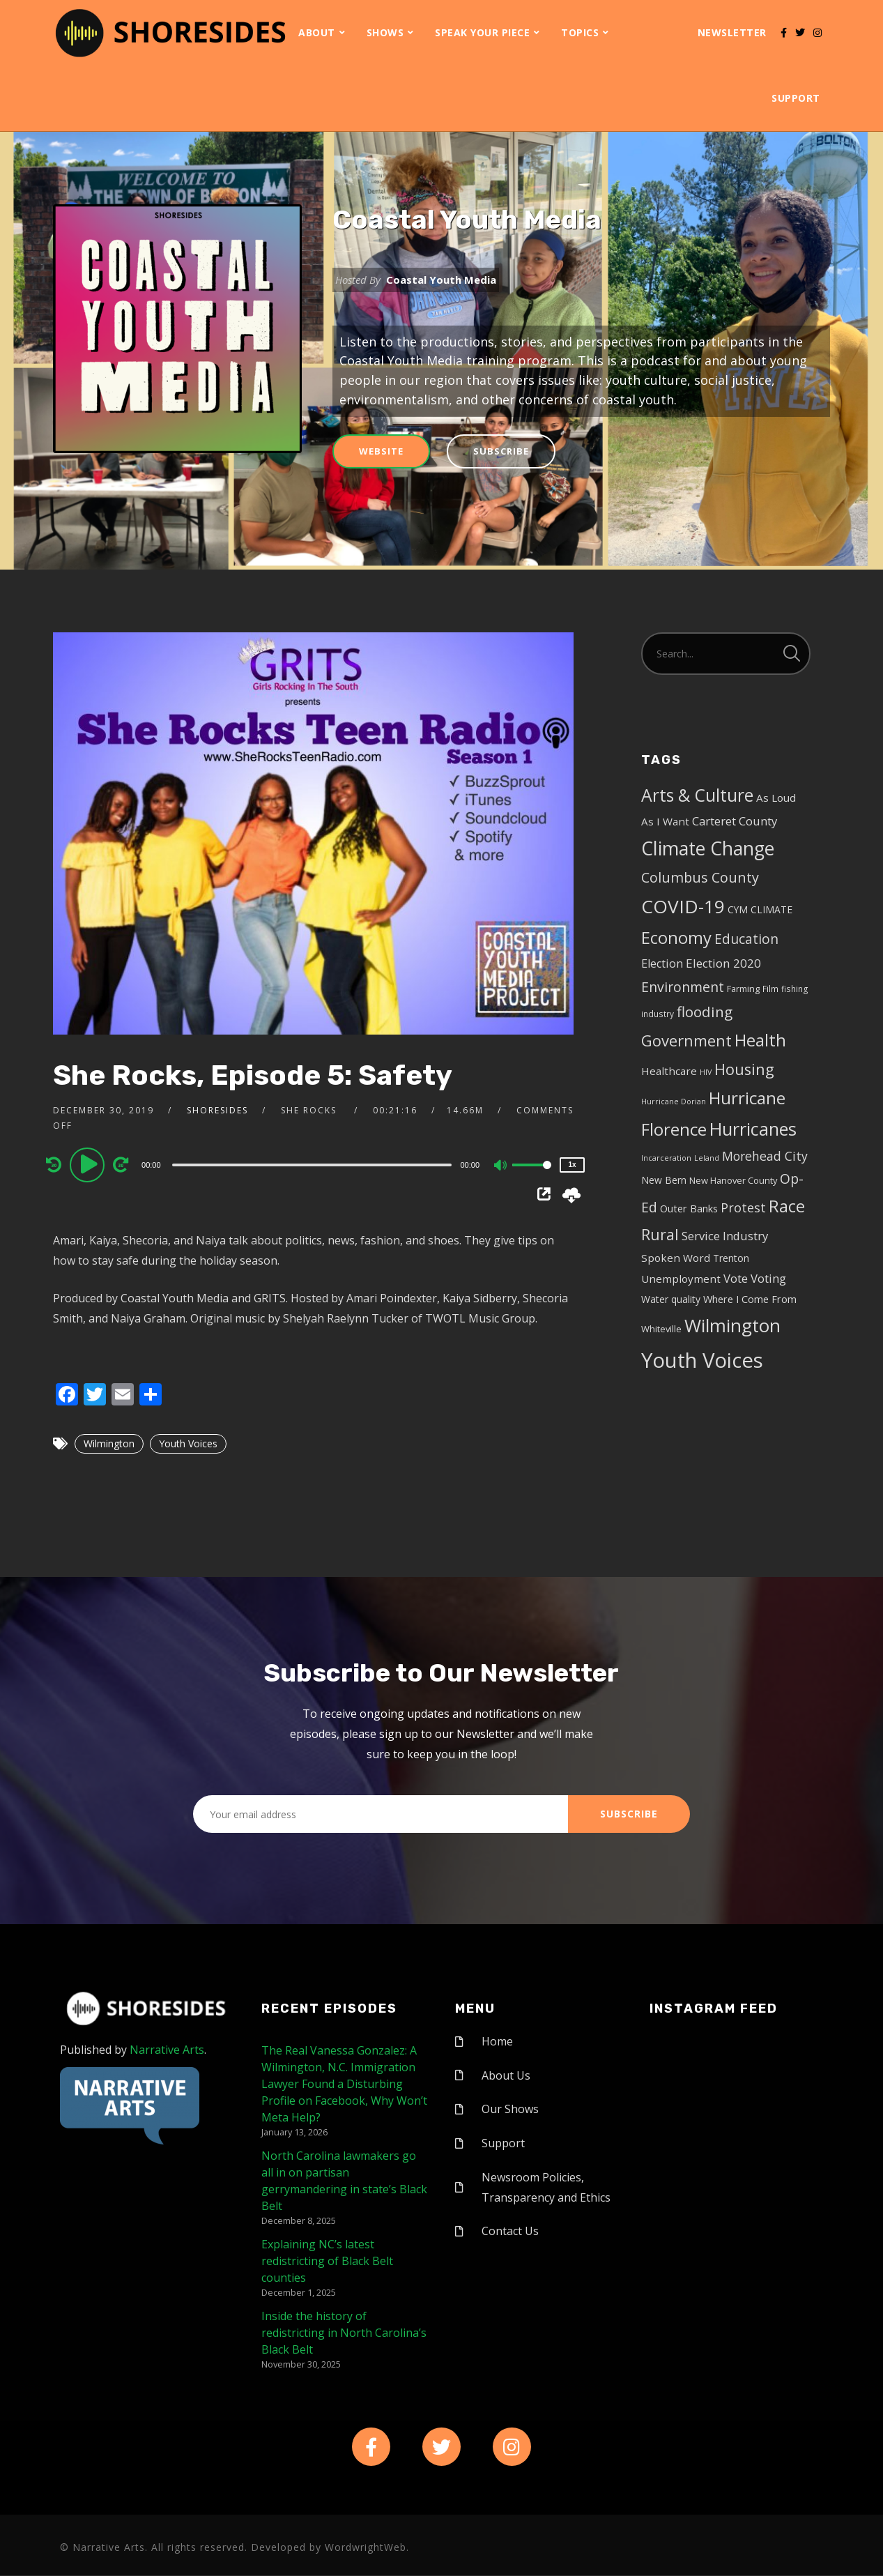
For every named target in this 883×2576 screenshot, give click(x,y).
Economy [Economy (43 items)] (676, 937)
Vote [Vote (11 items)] (735, 1278)
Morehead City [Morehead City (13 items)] (765, 1156)
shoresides (217, 1110)
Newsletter (732, 32)
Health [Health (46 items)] (760, 1039)
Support (795, 98)
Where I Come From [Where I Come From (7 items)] (750, 1299)
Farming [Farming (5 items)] (743, 988)
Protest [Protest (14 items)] (743, 1207)
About (316, 32)
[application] (313, 1164)
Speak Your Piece (482, 32)
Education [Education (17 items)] (746, 939)
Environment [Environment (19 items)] (682, 986)
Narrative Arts (167, 2049)
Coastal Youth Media (466, 220)
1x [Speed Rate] (572, 1164)
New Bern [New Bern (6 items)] (663, 1180)
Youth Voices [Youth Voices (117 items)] (702, 1360)
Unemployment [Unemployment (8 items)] (681, 1279)
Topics (580, 32)
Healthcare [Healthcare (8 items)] (669, 1071)
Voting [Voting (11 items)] (768, 1278)
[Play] (89, 1164)
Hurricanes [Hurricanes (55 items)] (753, 1129)
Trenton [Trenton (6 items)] (731, 1258)
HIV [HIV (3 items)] (706, 1072)
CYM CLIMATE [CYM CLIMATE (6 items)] (760, 909)
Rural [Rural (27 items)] (660, 1234)
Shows (385, 32)
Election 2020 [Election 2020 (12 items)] (723, 963)
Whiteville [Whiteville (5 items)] (661, 1329)
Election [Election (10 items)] (662, 963)
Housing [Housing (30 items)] (744, 1069)
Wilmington (109, 1443)
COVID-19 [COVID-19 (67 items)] (683, 906)
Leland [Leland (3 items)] (706, 1158)
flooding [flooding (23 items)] (704, 1011)
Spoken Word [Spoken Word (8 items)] (675, 1258)
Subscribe (501, 451)
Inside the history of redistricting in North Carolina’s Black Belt (344, 2332)
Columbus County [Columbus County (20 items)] (700, 877)
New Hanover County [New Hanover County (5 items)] (733, 1180)
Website (381, 451)
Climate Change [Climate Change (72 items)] (707, 848)
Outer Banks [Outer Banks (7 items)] (689, 1208)
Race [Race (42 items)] (787, 1206)
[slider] (312, 1165)
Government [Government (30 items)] (686, 1040)
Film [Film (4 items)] (770, 988)
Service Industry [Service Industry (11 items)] (725, 1236)
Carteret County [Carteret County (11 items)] (734, 821)
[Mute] (501, 1166)
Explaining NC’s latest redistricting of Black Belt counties (327, 2260)
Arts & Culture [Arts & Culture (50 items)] (697, 795)
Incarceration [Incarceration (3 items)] (666, 1158)
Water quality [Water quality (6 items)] (670, 1299)
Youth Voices (188, 1443)
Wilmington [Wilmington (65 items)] (732, 1325)
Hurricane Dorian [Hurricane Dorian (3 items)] (673, 1101)
